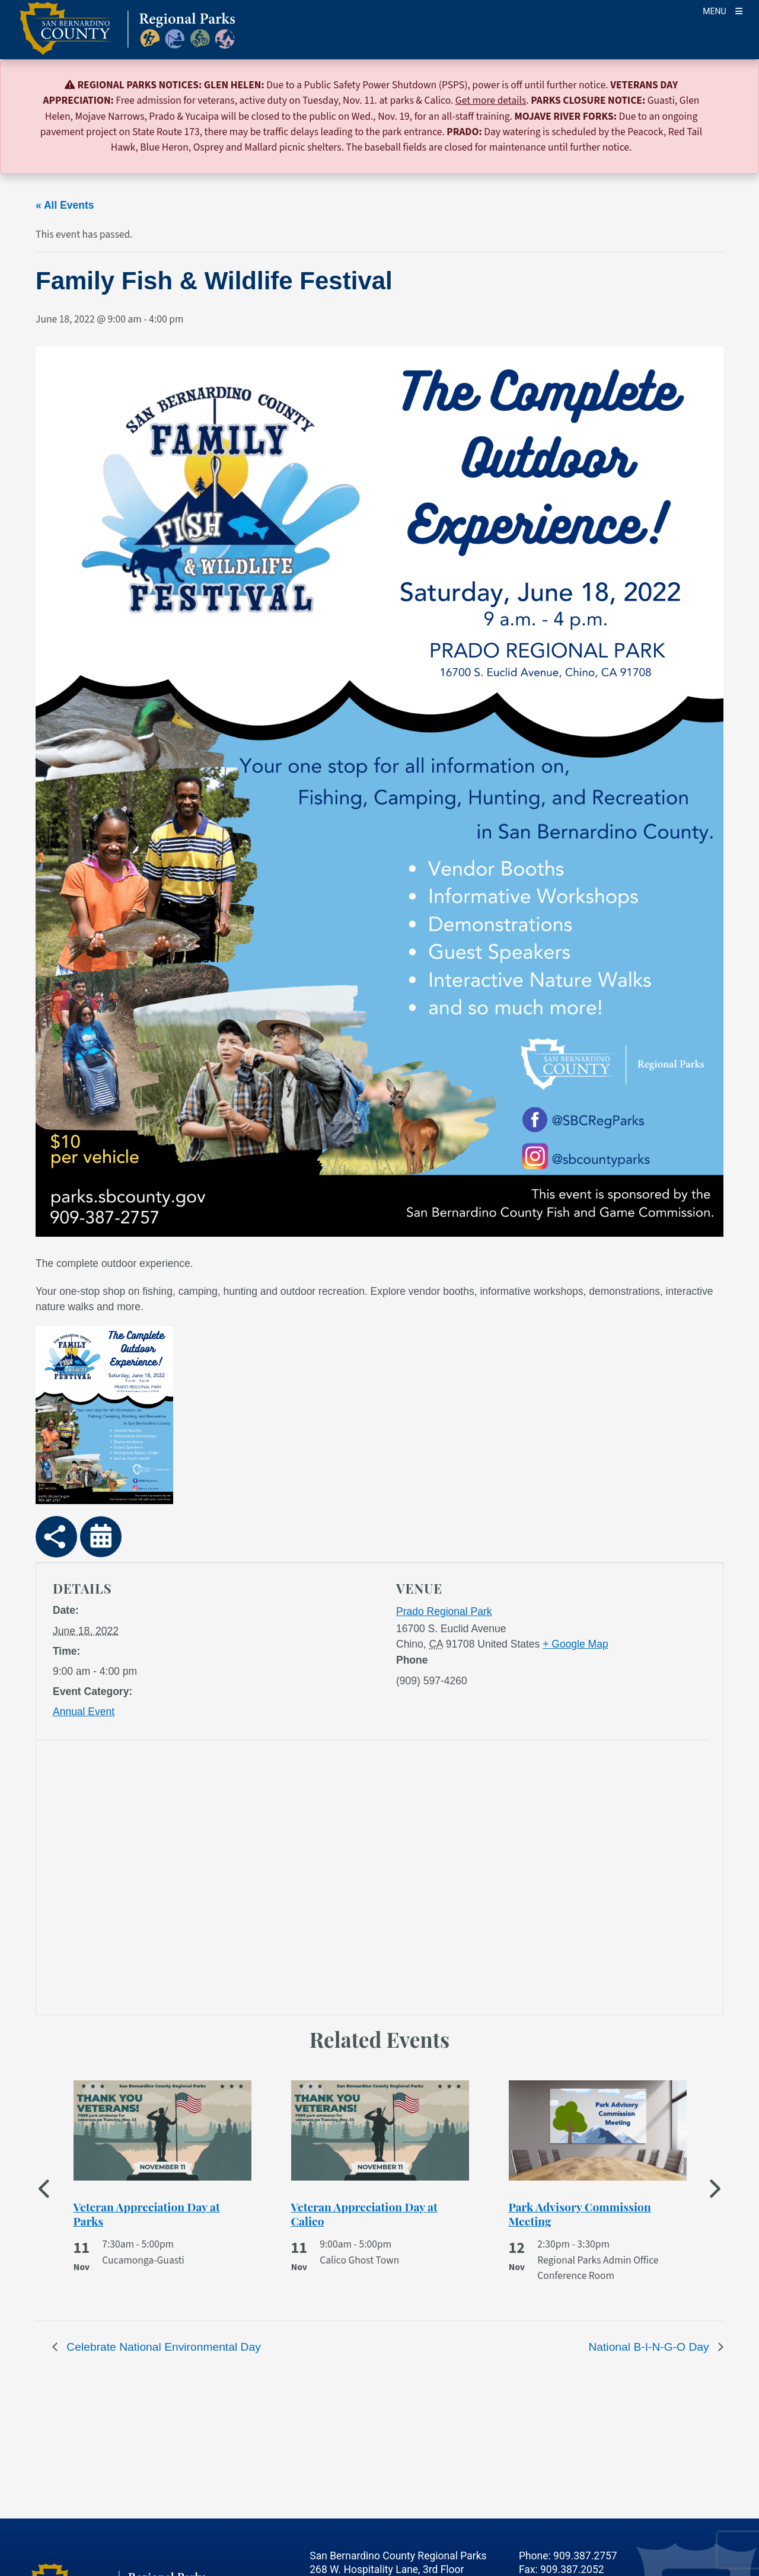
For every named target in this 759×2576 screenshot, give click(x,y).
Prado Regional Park (444, 1611)
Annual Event (83, 1712)
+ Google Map (575, 1644)
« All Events (65, 205)
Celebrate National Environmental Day (162, 2347)
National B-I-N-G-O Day (650, 2347)
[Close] (733, 86)
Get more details (490, 100)
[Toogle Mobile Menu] (722, 10)
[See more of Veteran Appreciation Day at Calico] (380, 2214)
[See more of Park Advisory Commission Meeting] (598, 2214)
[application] (212, 1880)
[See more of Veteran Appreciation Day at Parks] (162, 2214)
